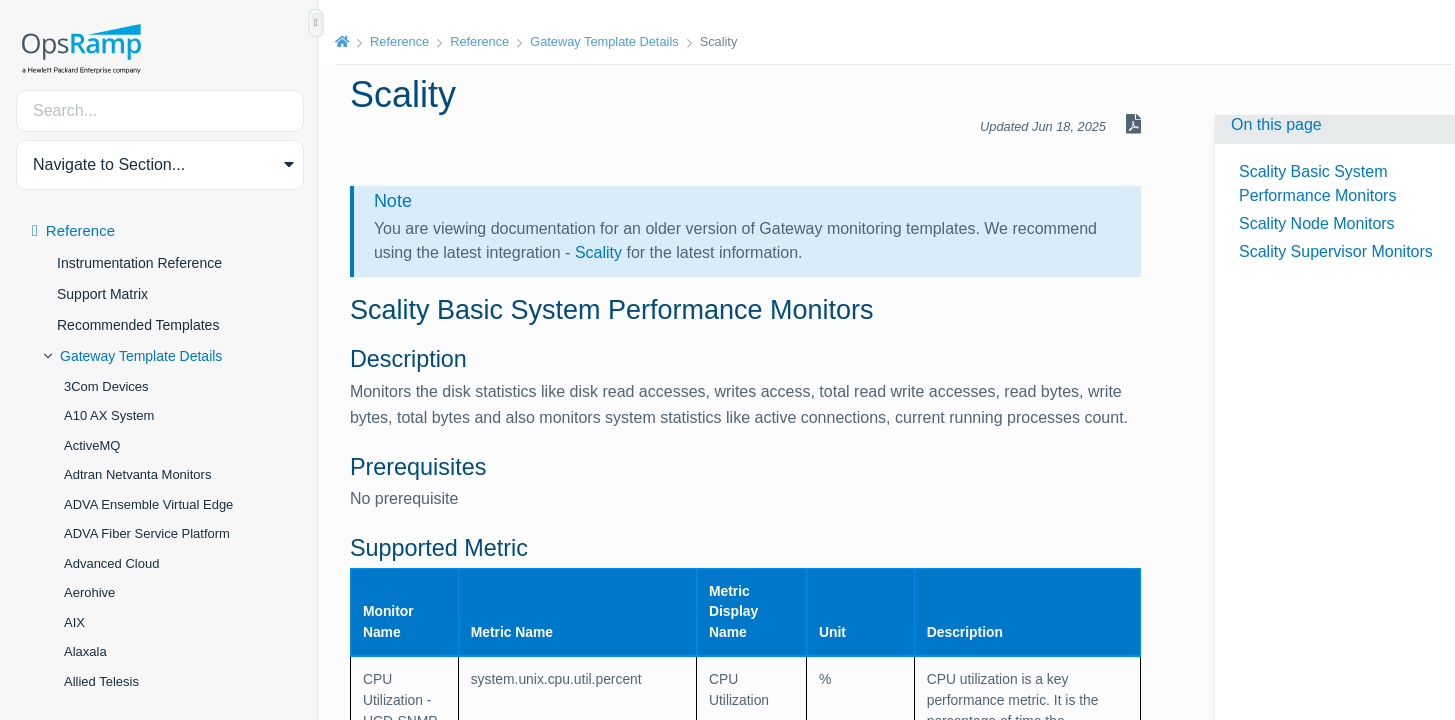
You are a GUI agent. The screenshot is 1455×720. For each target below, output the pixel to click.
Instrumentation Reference (139, 263)
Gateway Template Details (141, 356)
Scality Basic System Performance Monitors (1317, 183)
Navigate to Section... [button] (109, 164)
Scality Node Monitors (1317, 223)
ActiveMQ (92, 445)
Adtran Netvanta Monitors (137, 474)
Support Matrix (102, 294)
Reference (80, 230)
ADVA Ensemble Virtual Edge (148, 504)
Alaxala (85, 651)
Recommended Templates (138, 325)
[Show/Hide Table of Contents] (316, 23)
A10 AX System (109, 415)
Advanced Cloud (111, 563)
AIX (74, 622)
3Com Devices (106, 386)
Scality (600, 252)
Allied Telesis (101, 681)
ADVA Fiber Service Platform (147, 533)
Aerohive (89, 592)
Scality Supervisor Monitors (1336, 251)
